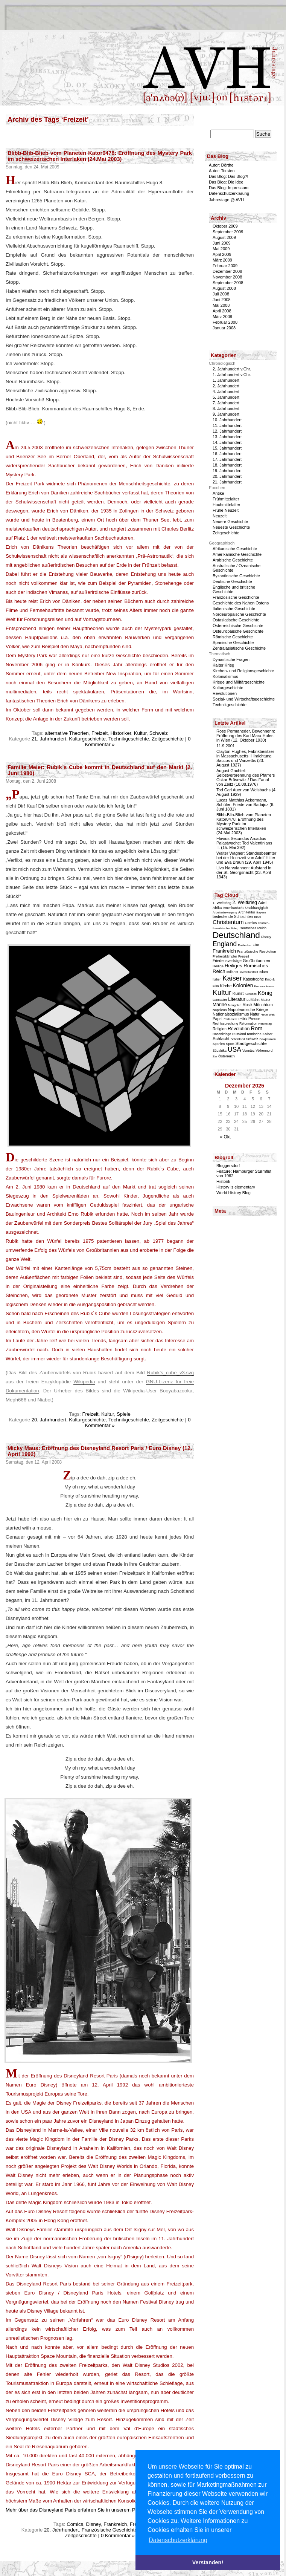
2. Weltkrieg (245, 902)
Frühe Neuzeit (226, 510)
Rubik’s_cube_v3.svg (170, 1372)
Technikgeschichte (128, 739)
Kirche (226, 986)
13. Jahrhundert (227, 436)
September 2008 (228, 282)
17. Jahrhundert (227, 459)
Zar (215, 1056)
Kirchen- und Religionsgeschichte (243, 670)
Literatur (236, 999)
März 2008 (222, 316)
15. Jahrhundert (227, 448)
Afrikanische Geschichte (235, 548)
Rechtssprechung (225, 1023)
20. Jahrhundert (49, 1420)
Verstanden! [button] (207, 2562)
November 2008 (227, 277)
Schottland (238, 1039)
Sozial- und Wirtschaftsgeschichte (244, 699)
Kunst (238, 993)
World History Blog (233, 1192)
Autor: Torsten (221, 170)
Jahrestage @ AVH (226, 199)
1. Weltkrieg (222, 903)
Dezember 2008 (227, 271)
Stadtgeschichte (251, 1043)
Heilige (218, 966)
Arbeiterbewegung (225, 912)
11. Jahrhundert (227, 425)
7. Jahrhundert (226, 403)
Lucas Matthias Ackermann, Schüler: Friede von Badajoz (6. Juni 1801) (245, 804)
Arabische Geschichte (233, 560)
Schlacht (221, 1038)
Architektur (246, 912)
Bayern (261, 912)
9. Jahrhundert (226, 414)
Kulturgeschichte (87, 739)
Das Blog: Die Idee (226, 182)
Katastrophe (253, 979)
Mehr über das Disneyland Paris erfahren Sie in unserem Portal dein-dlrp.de (89, 2510)
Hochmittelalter (226, 504)
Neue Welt (268, 1014)
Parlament (230, 1019)
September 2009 (228, 231)
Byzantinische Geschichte (236, 576)
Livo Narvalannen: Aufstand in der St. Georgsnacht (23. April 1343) (243, 872)
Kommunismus (264, 986)
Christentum (228, 922)
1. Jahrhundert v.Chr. (232, 374)
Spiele (124, 1414)
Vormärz (248, 1050)
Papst (217, 1019)
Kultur (140, 733)
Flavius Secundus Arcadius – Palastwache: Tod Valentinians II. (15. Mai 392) (244, 843)
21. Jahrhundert (49, 739)
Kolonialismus (225, 676)
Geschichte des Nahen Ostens (241, 603)
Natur (255, 1014)
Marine (220, 1004)
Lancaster (220, 1000)
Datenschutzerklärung (229, 193)
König (265, 993)
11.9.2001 (225, 745)
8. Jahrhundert (226, 408)
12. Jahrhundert (227, 431)
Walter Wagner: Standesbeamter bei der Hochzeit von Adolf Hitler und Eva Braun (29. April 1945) (246, 857)
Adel (262, 902)
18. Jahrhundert (227, 465)
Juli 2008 (221, 294)
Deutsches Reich (253, 928)
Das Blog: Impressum (228, 187)
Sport (230, 1044)
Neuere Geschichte (230, 521)
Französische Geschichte (109, 2530)
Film (256, 945)
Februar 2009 (225, 265)
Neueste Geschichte (231, 527)
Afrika (217, 908)
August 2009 (224, 237)
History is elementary (235, 1187)
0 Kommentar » (118, 2535)
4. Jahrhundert (226, 391)
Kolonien (243, 985)
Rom (257, 1028)
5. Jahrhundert (226, 397)
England (225, 944)
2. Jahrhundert (226, 386)
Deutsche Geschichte (232, 581)
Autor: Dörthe (221, 165)
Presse (254, 1019)
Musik (247, 1005)
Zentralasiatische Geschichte (239, 648)
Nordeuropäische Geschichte (239, 614)
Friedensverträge (227, 961)
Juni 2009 (222, 243)
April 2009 (222, 254)
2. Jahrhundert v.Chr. (232, 369)
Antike (218, 493)
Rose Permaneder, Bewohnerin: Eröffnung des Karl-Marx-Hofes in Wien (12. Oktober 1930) (245, 735)
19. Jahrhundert (227, 470)
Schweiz (158, 733)
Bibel (257, 917)
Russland (239, 1034)
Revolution (239, 1028)
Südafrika (220, 1050)
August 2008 (224, 288)
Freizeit (99, 733)
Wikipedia (84, 1381)
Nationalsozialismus (231, 1014)
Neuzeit (220, 516)
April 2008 (222, 311)
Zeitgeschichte (168, 739)
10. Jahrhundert (227, 420)
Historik (223, 1181)
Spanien (219, 1044)
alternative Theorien (66, 733)
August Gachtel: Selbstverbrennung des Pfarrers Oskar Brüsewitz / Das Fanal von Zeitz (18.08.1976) (245, 777)
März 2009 (222, 260)
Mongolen (234, 1005)
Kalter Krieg (223, 665)
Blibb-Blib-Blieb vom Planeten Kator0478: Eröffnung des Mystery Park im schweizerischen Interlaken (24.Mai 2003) (100, 156)
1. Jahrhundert (226, 380)
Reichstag (265, 1023)
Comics (75, 2524)
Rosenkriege (222, 1034)
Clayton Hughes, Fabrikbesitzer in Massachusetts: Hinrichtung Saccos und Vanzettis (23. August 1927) (245, 758)
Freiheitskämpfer (225, 956)
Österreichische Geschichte (238, 625)
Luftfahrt (253, 999)
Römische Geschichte (233, 637)
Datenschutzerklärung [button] (178, 2540)
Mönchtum (263, 1004)
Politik (243, 1019)
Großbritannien (256, 960)
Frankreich (115, 2524)
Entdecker (244, 945)
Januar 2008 (224, 328)
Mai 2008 (221, 305)
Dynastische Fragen (231, 659)
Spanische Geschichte (233, 642)
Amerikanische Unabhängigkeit (245, 908)
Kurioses (251, 994)
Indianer (233, 972)
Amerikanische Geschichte (237, 554)
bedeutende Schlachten (233, 917)
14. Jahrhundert (227, 442)
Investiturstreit (248, 972)
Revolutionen (225, 693)
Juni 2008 (222, 299)
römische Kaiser (259, 1034)
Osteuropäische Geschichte (238, 631)
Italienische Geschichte (234, 608)
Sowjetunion (267, 1039)
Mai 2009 (221, 248)
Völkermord (264, 1050)
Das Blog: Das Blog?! (228, 176)
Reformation (248, 1023)
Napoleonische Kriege (248, 1009)
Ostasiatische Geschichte (236, 620)
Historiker (120, 733)
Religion (220, 1029)
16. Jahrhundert (227, 453)
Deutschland (236, 935)
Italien (217, 979)
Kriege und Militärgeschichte (239, 682)
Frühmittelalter (226, 499)
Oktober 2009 (225, 226)
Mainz (265, 999)
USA (234, 1049)
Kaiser (232, 978)
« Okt (225, 1137)
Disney (93, 2524)
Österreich (226, 1056)
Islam (263, 972)
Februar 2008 (225, 322)
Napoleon (220, 1010)
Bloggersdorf (228, 1165)
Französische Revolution (256, 951)
